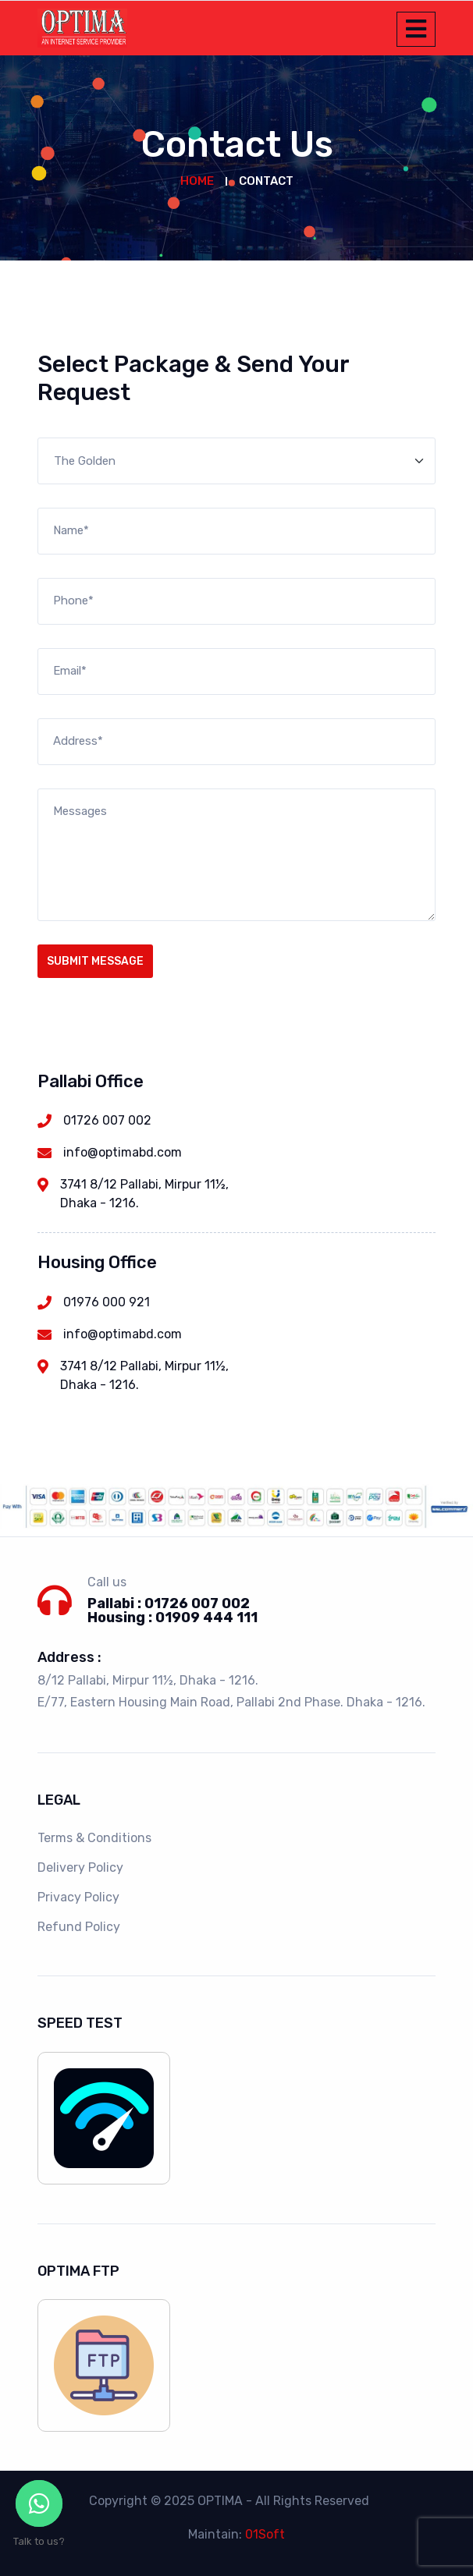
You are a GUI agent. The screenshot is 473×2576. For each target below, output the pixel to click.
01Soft (265, 2534)
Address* (78, 741)
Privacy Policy (78, 1897)
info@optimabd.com (122, 1152)
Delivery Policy (80, 1867)
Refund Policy (78, 1926)
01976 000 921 (106, 1302)
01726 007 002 (107, 1120)
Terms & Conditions (94, 1837)
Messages (80, 811)
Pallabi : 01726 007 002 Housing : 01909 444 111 (172, 1610)
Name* (71, 530)
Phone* (73, 601)
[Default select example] (236, 461)
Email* (70, 671)
